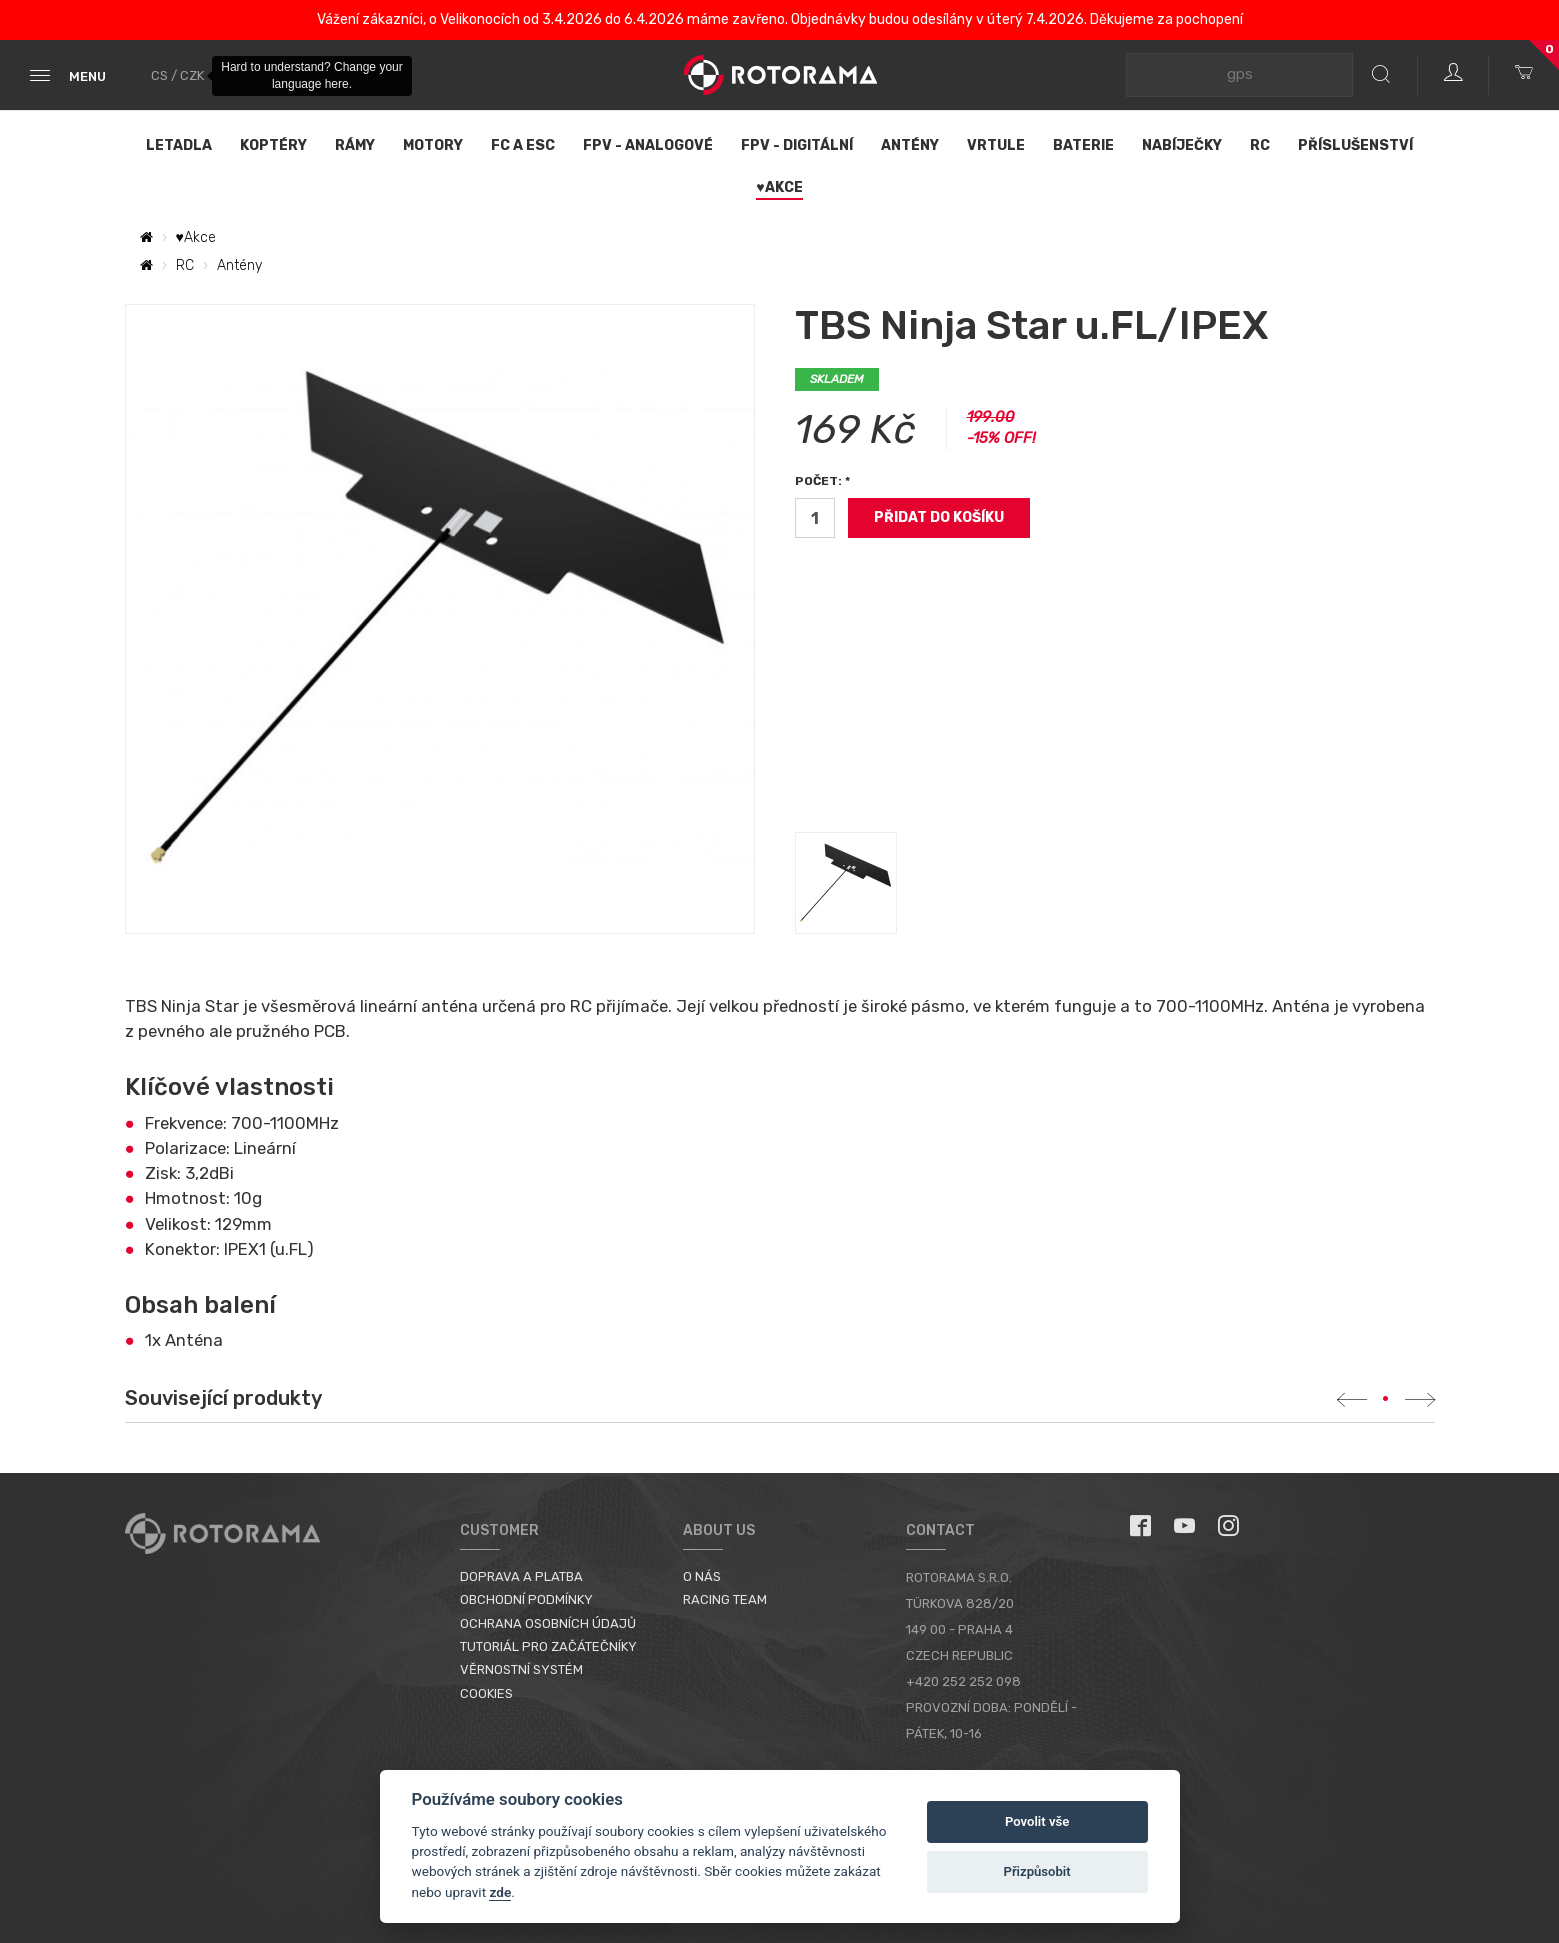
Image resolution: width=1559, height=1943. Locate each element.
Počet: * (822, 481)
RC (1260, 145)
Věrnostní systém (521, 1669)
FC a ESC (523, 145)
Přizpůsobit (1036, 1871)
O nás (702, 1576)
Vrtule (996, 145)
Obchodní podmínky (526, 1599)
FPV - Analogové (648, 145)
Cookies (486, 1693)
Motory (433, 145)
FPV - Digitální (797, 145)
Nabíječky (1182, 145)
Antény (910, 145)
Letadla (179, 145)
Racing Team (725, 1599)
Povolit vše (1037, 1821)
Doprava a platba (521, 1576)
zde (500, 1892)
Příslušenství (1355, 145)
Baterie (1083, 145)
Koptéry (273, 145)
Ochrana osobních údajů (548, 1623)
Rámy (355, 145)
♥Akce (779, 187)
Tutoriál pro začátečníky (548, 1646)
